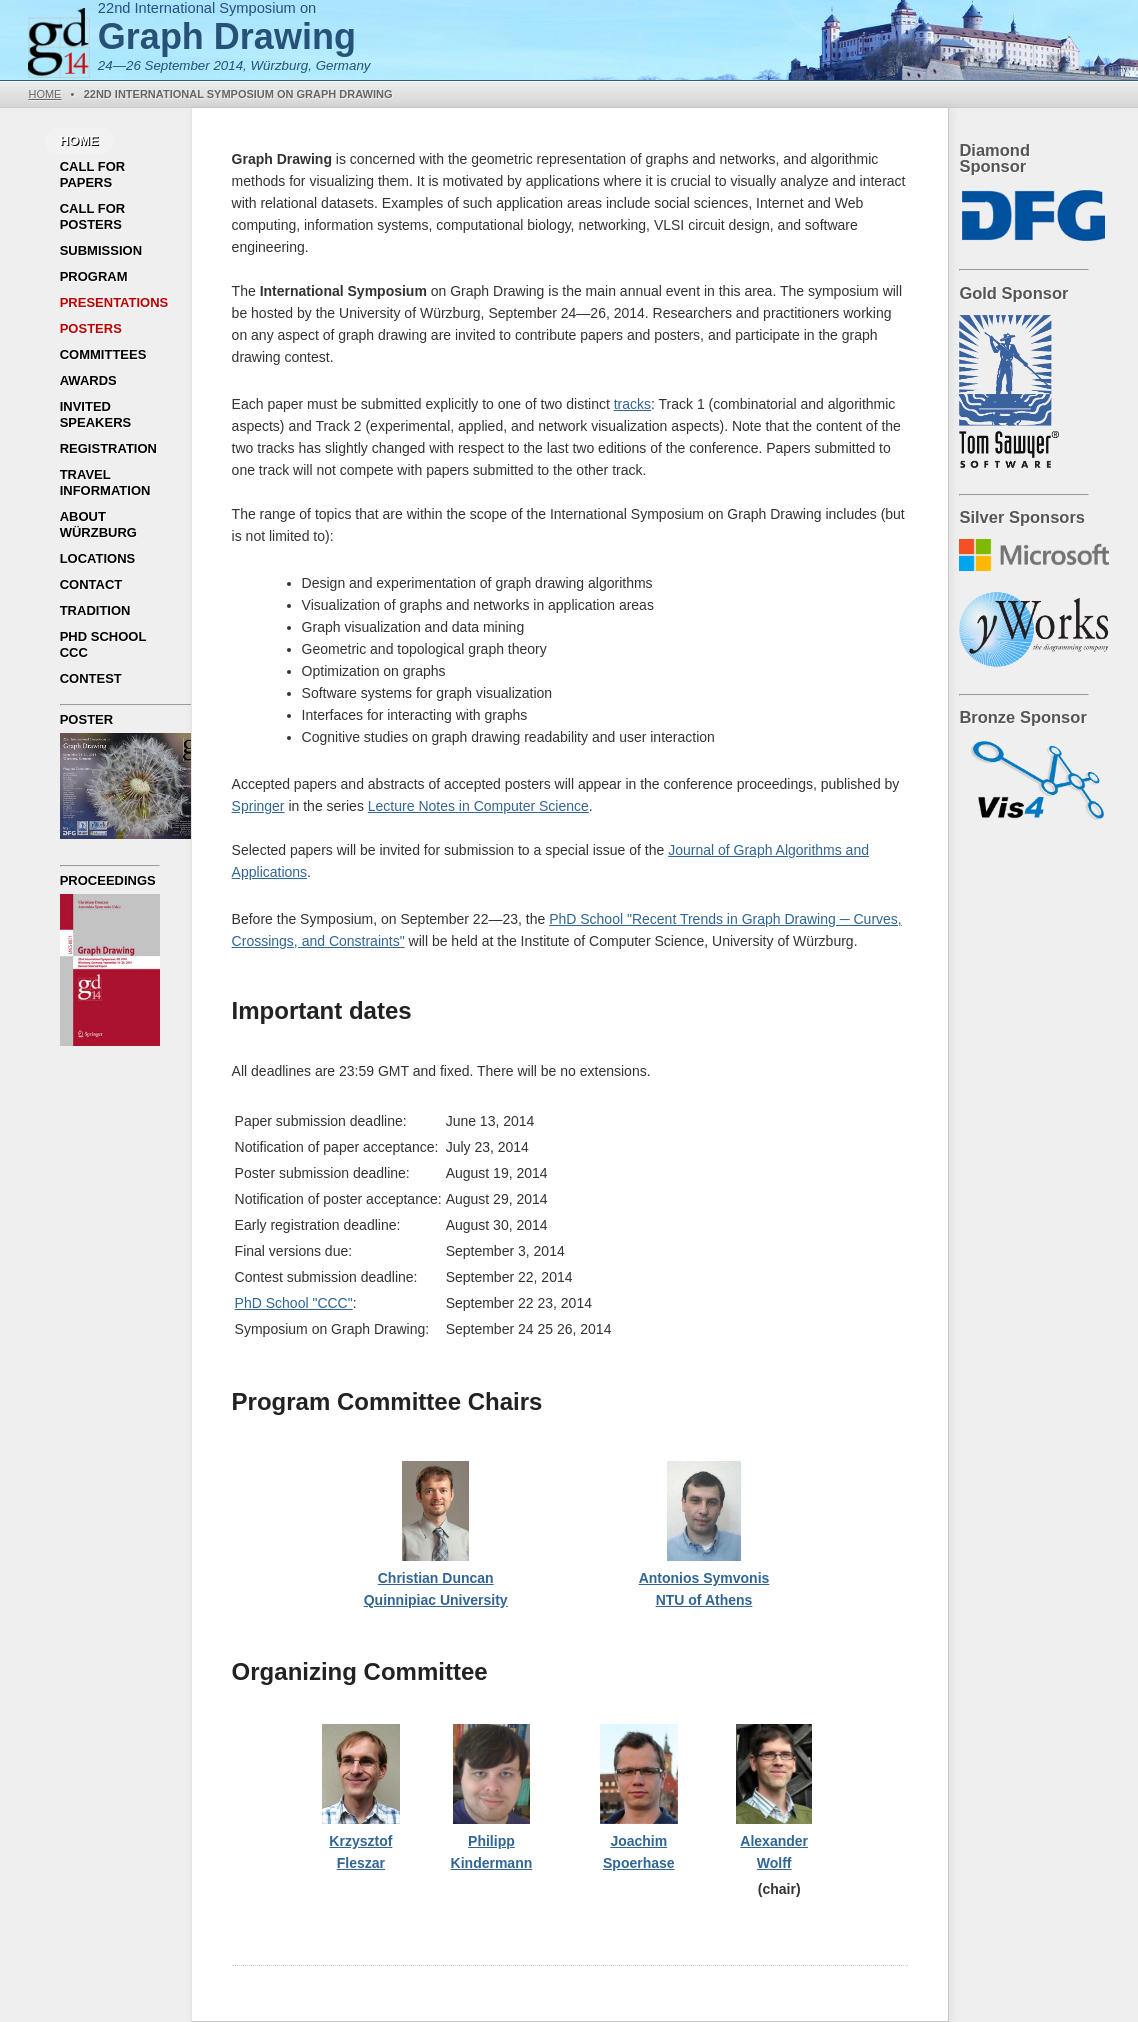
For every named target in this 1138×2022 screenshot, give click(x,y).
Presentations (114, 302)
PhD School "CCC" (294, 1303)
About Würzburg (98, 524)
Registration (108, 448)
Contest (91, 678)
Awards (88, 380)
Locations (98, 558)
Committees (103, 354)
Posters (91, 328)
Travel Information (105, 482)
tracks (632, 404)
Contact (91, 584)
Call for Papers (92, 174)
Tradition (95, 610)
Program (94, 276)
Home (44, 94)
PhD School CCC (103, 644)
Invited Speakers (96, 414)
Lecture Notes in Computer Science (478, 806)
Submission (101, 250)
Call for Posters (92, 216)
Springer (258, 806)
